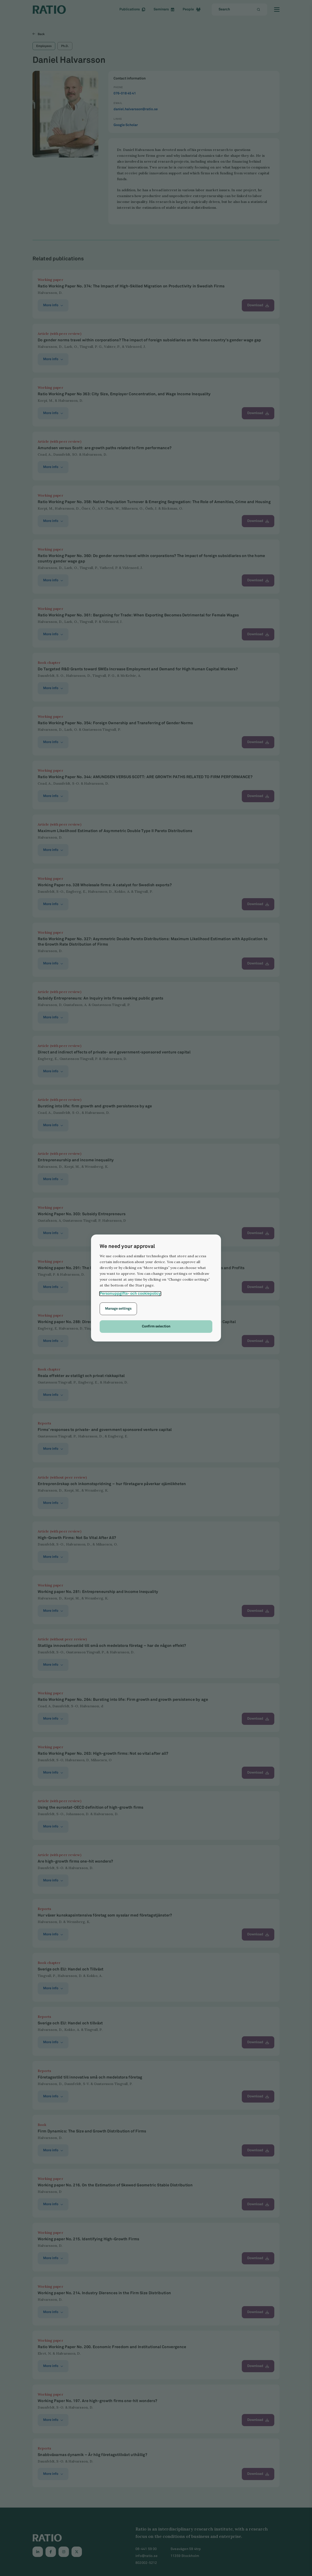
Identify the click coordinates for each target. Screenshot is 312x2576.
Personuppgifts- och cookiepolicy (130, 1293)
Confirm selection (156, 1326)
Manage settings (118, 1308)
